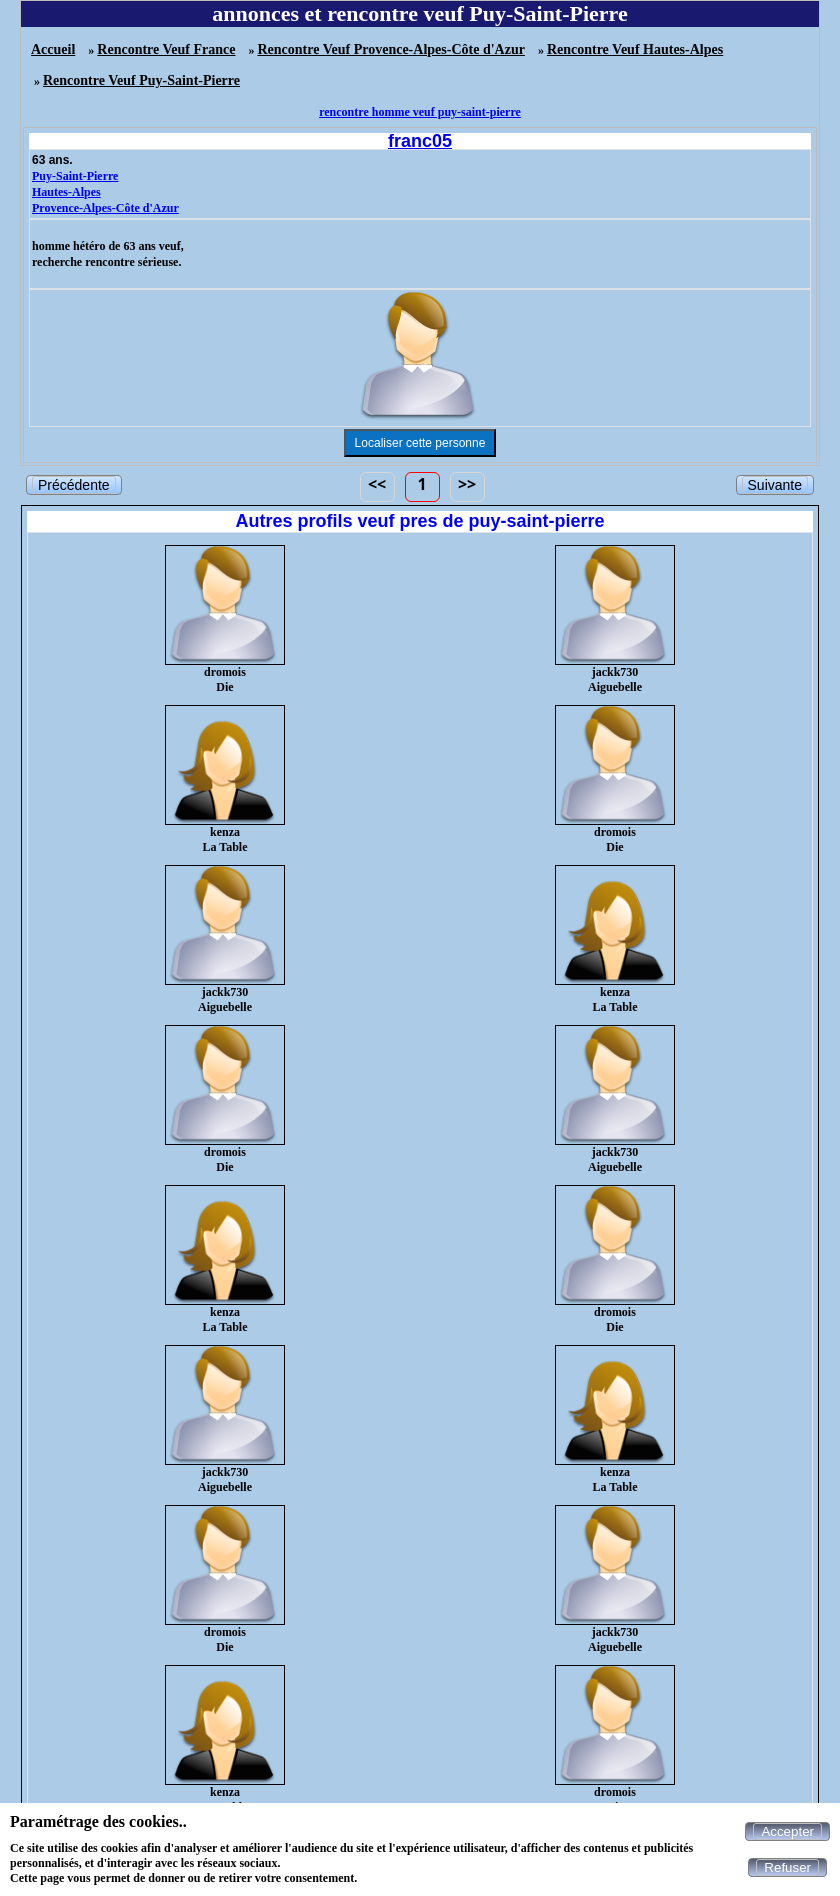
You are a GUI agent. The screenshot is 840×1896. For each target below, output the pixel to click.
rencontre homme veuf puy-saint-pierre (420, 112)
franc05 (420, 141)
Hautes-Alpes (66, 192)
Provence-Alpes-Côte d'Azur (105, 208)
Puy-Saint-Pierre (75, 176)
